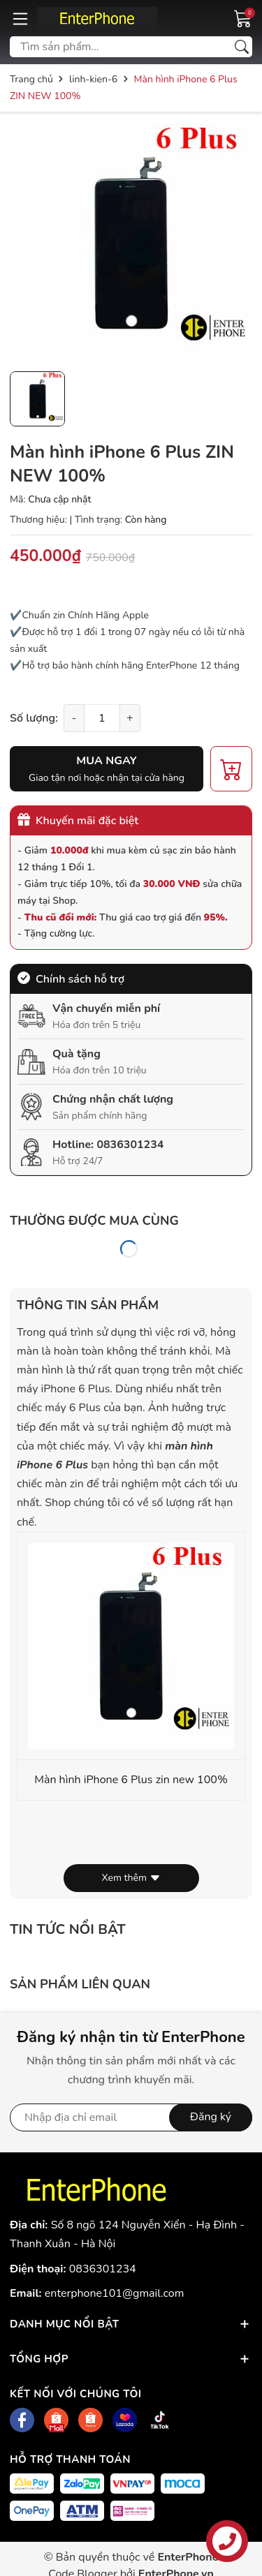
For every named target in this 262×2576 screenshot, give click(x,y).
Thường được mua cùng (94, 1220)
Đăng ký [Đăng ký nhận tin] (210, 2116)
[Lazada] (124, 2420)
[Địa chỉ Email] (131, 2117)
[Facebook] (22, 2420)
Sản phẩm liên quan (80, 1984)
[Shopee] (56, 2420)
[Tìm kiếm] (241, 46)
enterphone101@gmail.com (114, 2293)
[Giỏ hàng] (243, 17)
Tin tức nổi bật (68, 1929)
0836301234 (129, 1144)
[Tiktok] (159, 2420)
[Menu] (20, 18)
